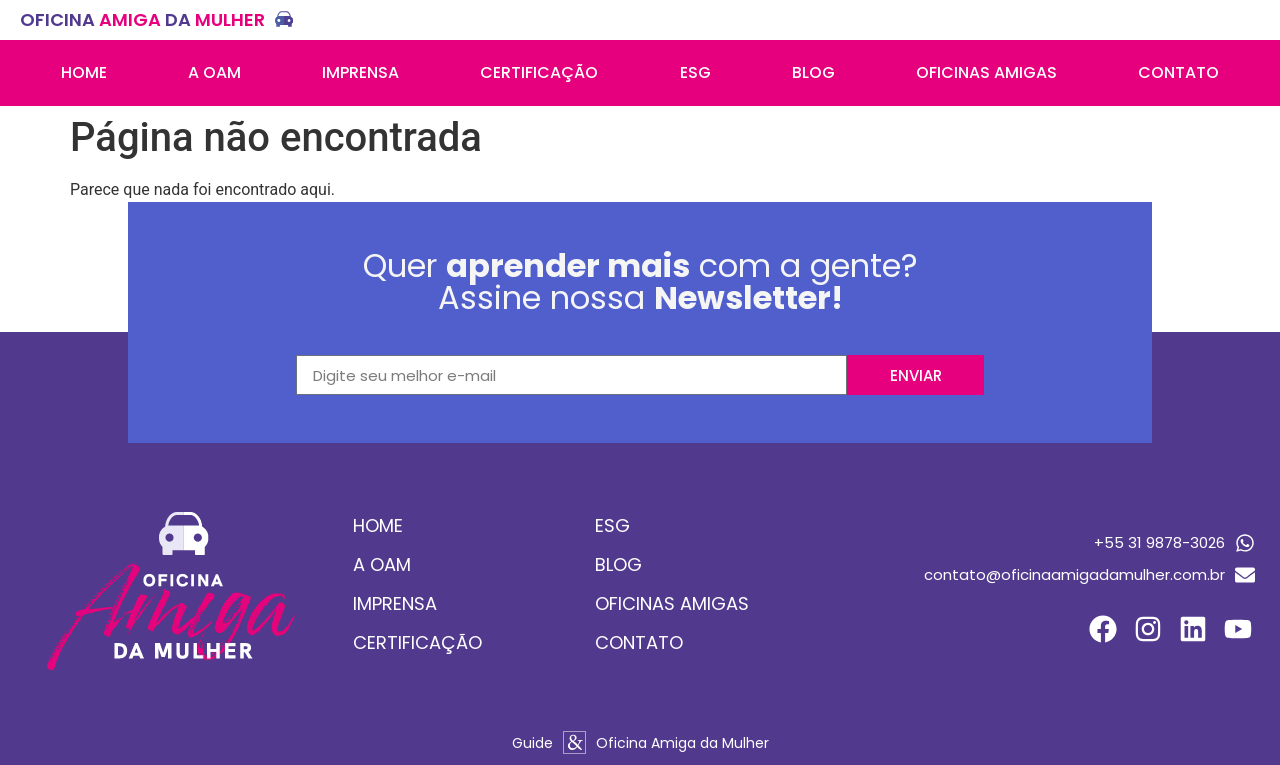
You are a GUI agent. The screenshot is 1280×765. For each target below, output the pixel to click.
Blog (813, 72)
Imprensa (360, 72)
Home (84, 72)
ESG (695, 72)
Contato (1178, 72)
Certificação (539, 72)
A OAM (214, 72)
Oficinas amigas (986, 72)
